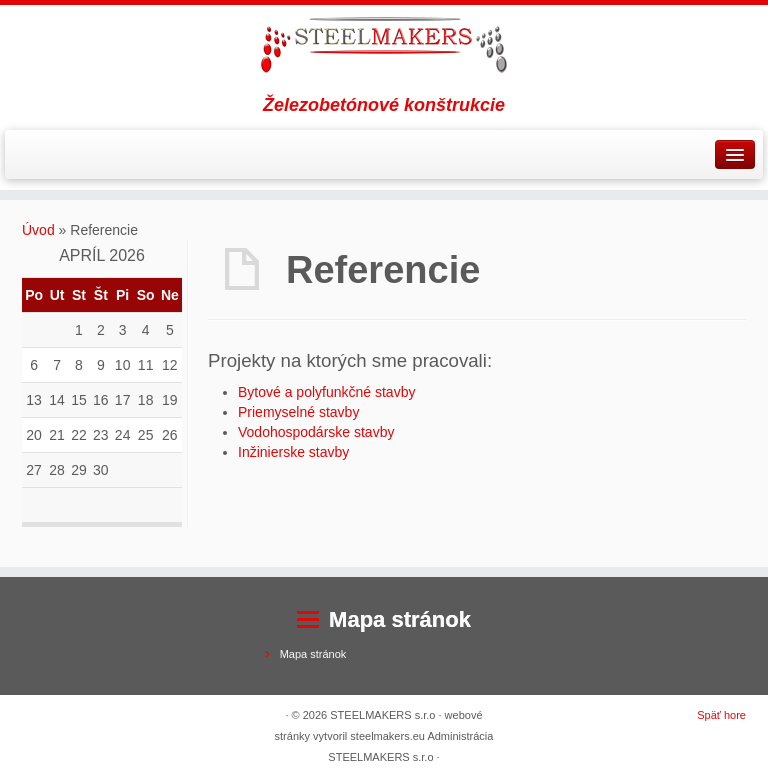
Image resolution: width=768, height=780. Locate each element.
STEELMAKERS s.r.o (382, 715)
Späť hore (721, 715)
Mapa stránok (313, 654)
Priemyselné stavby (298, 412)
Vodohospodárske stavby (316, 432)
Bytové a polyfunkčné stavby (326, 392)
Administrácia (460, 736)
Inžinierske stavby (293, 452)
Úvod (38, 230)
